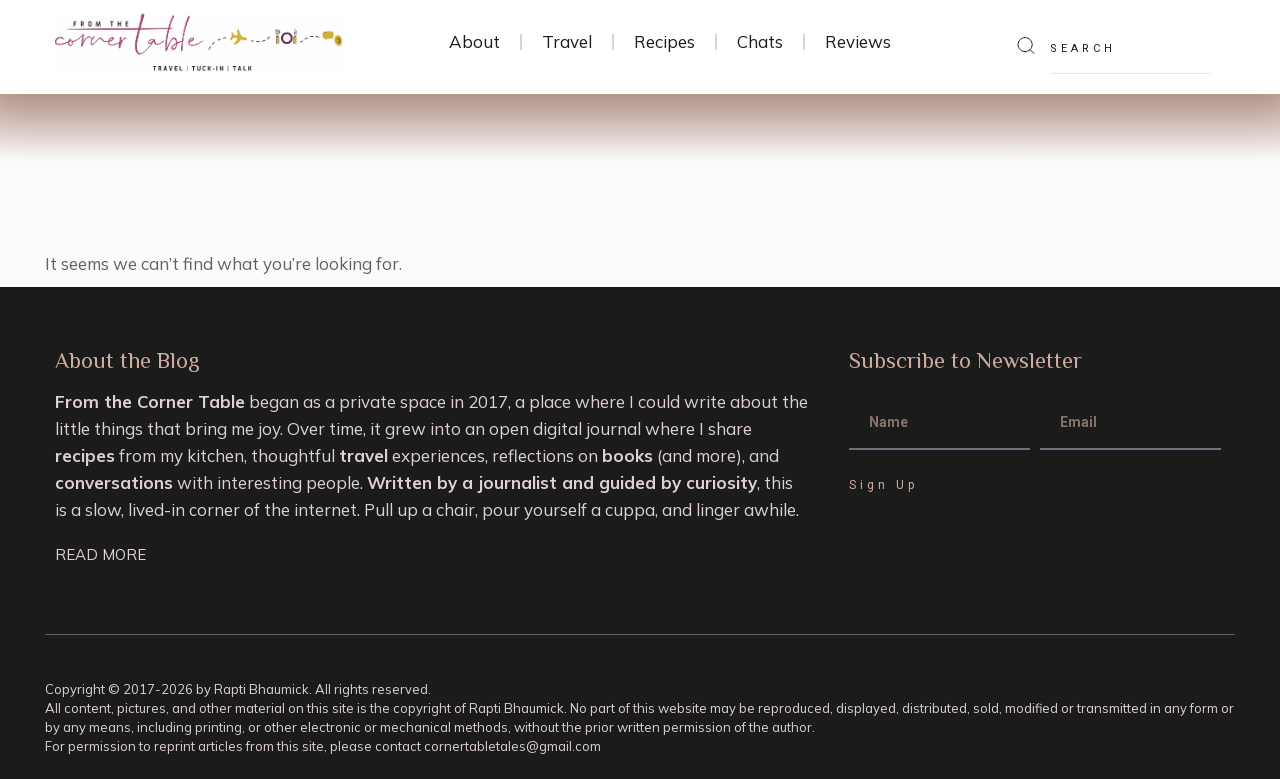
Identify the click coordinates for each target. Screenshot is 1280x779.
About (474, 41)
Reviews (858, 41)
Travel (567, 41)
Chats (760, 41)
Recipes (664, 41)
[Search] (1026, 47)
